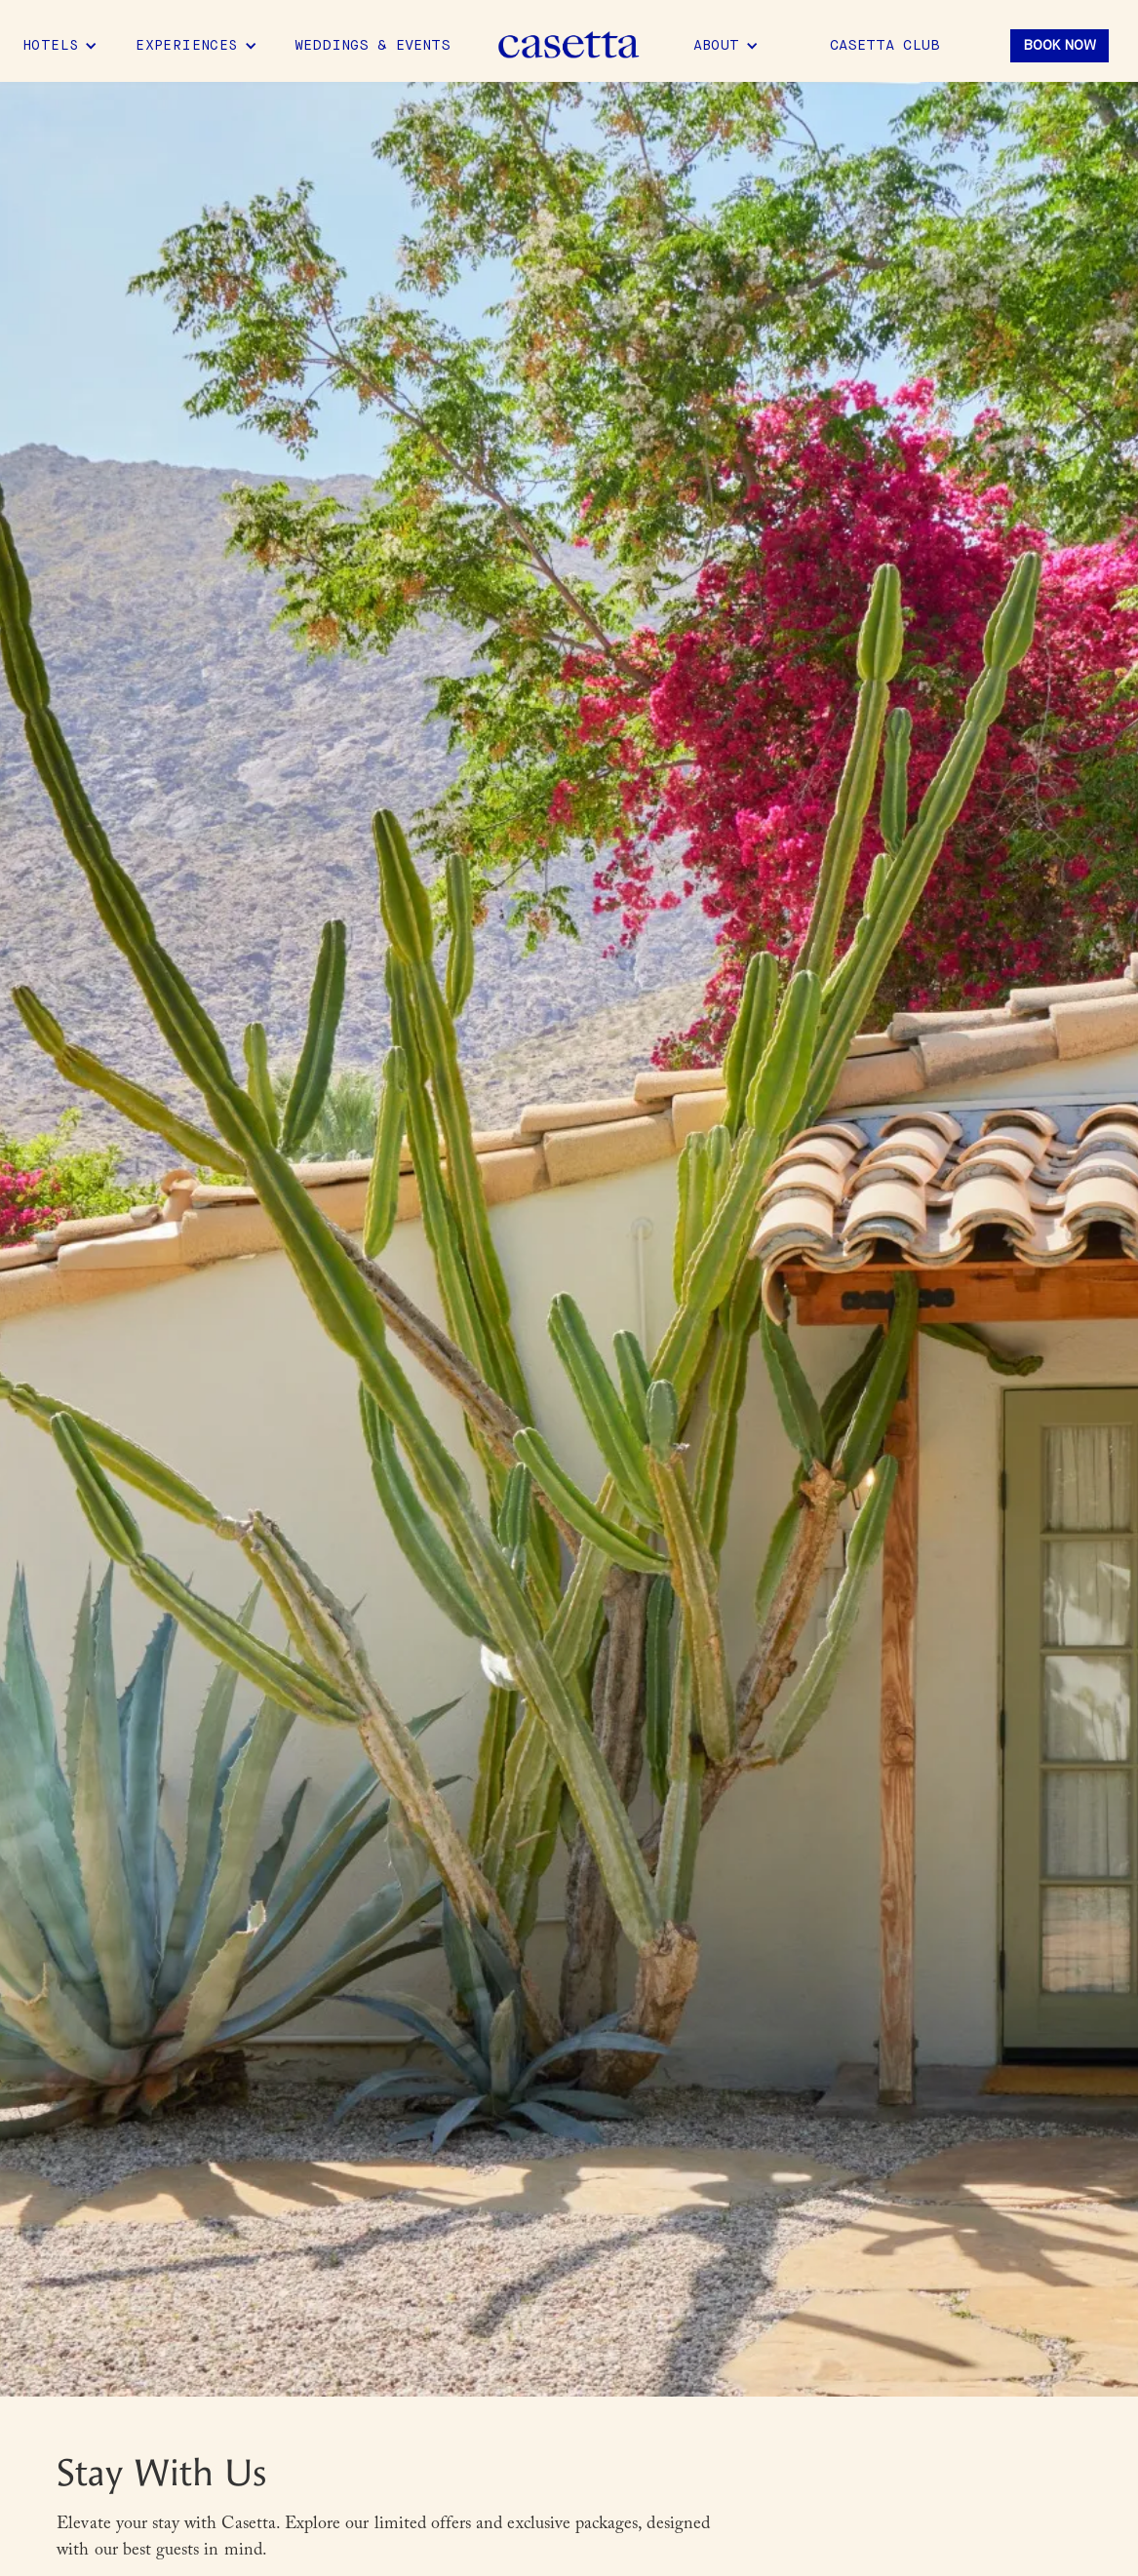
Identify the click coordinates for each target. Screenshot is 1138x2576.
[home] (569, 45)
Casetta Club (885, 46)
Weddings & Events (372, 46)
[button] (60, 45)
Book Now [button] (1059, 46)
